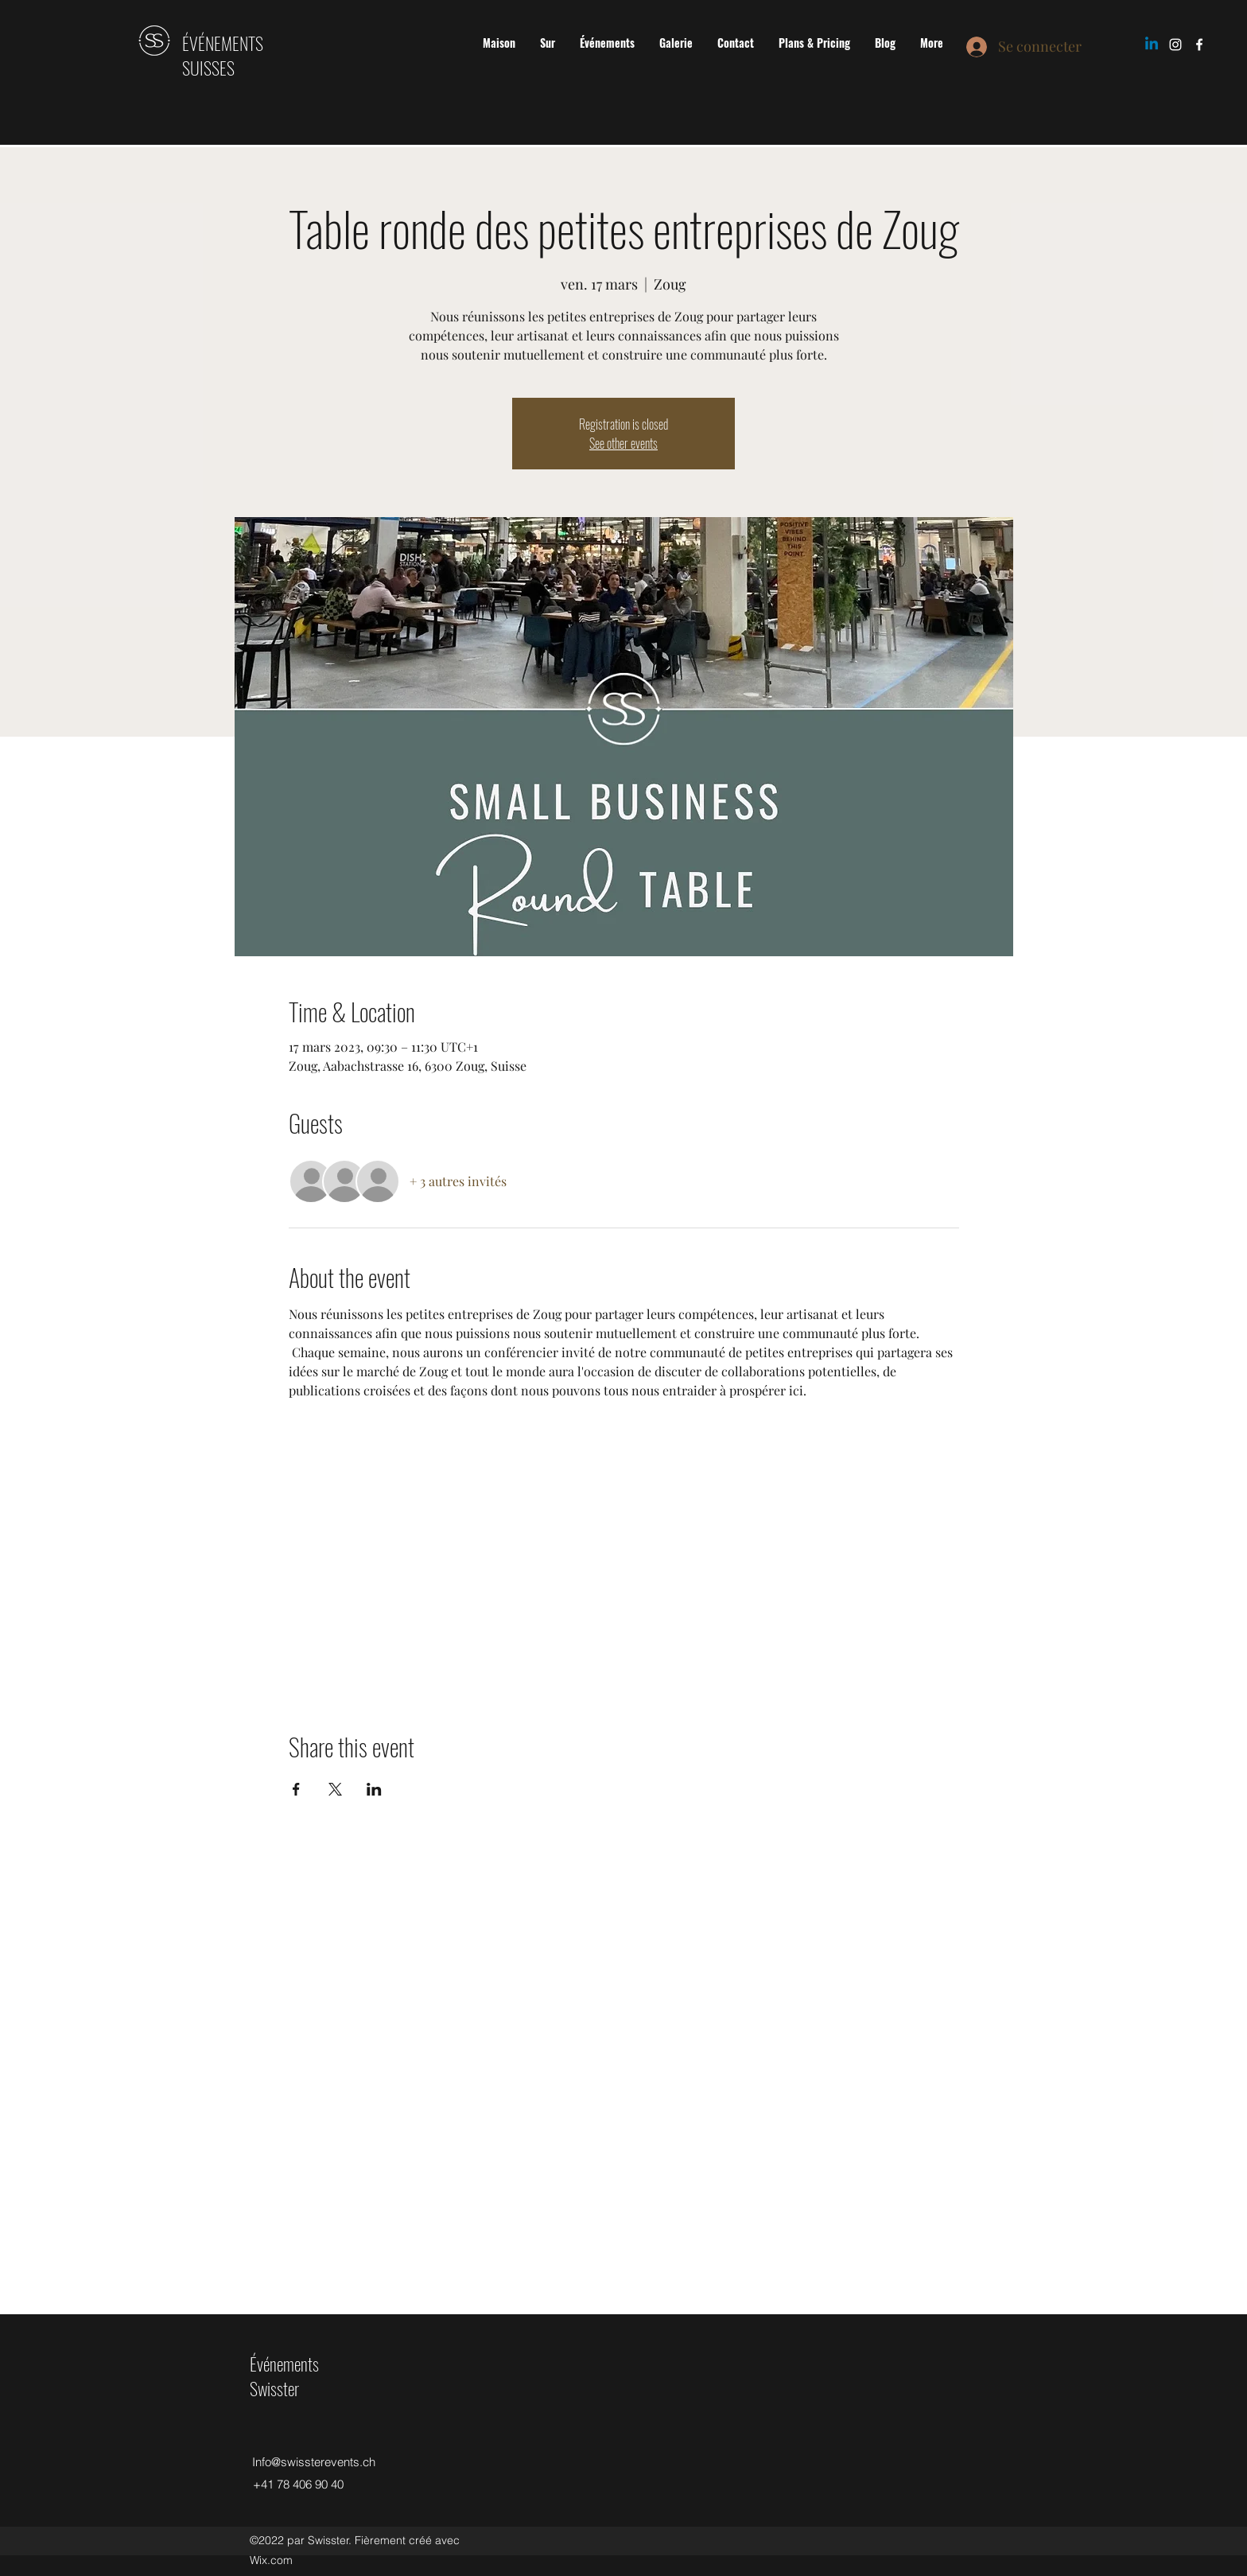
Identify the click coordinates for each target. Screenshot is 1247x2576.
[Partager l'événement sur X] (335, 1789)
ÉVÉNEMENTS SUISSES (222, 55)
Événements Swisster (284, 2376)
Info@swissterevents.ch (313, 2461)
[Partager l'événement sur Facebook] (296, 1789)
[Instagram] (1175, 45)
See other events (623, 443)
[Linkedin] (1152, 45)
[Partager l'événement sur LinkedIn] (374, 1789)
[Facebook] (1199, 45)
